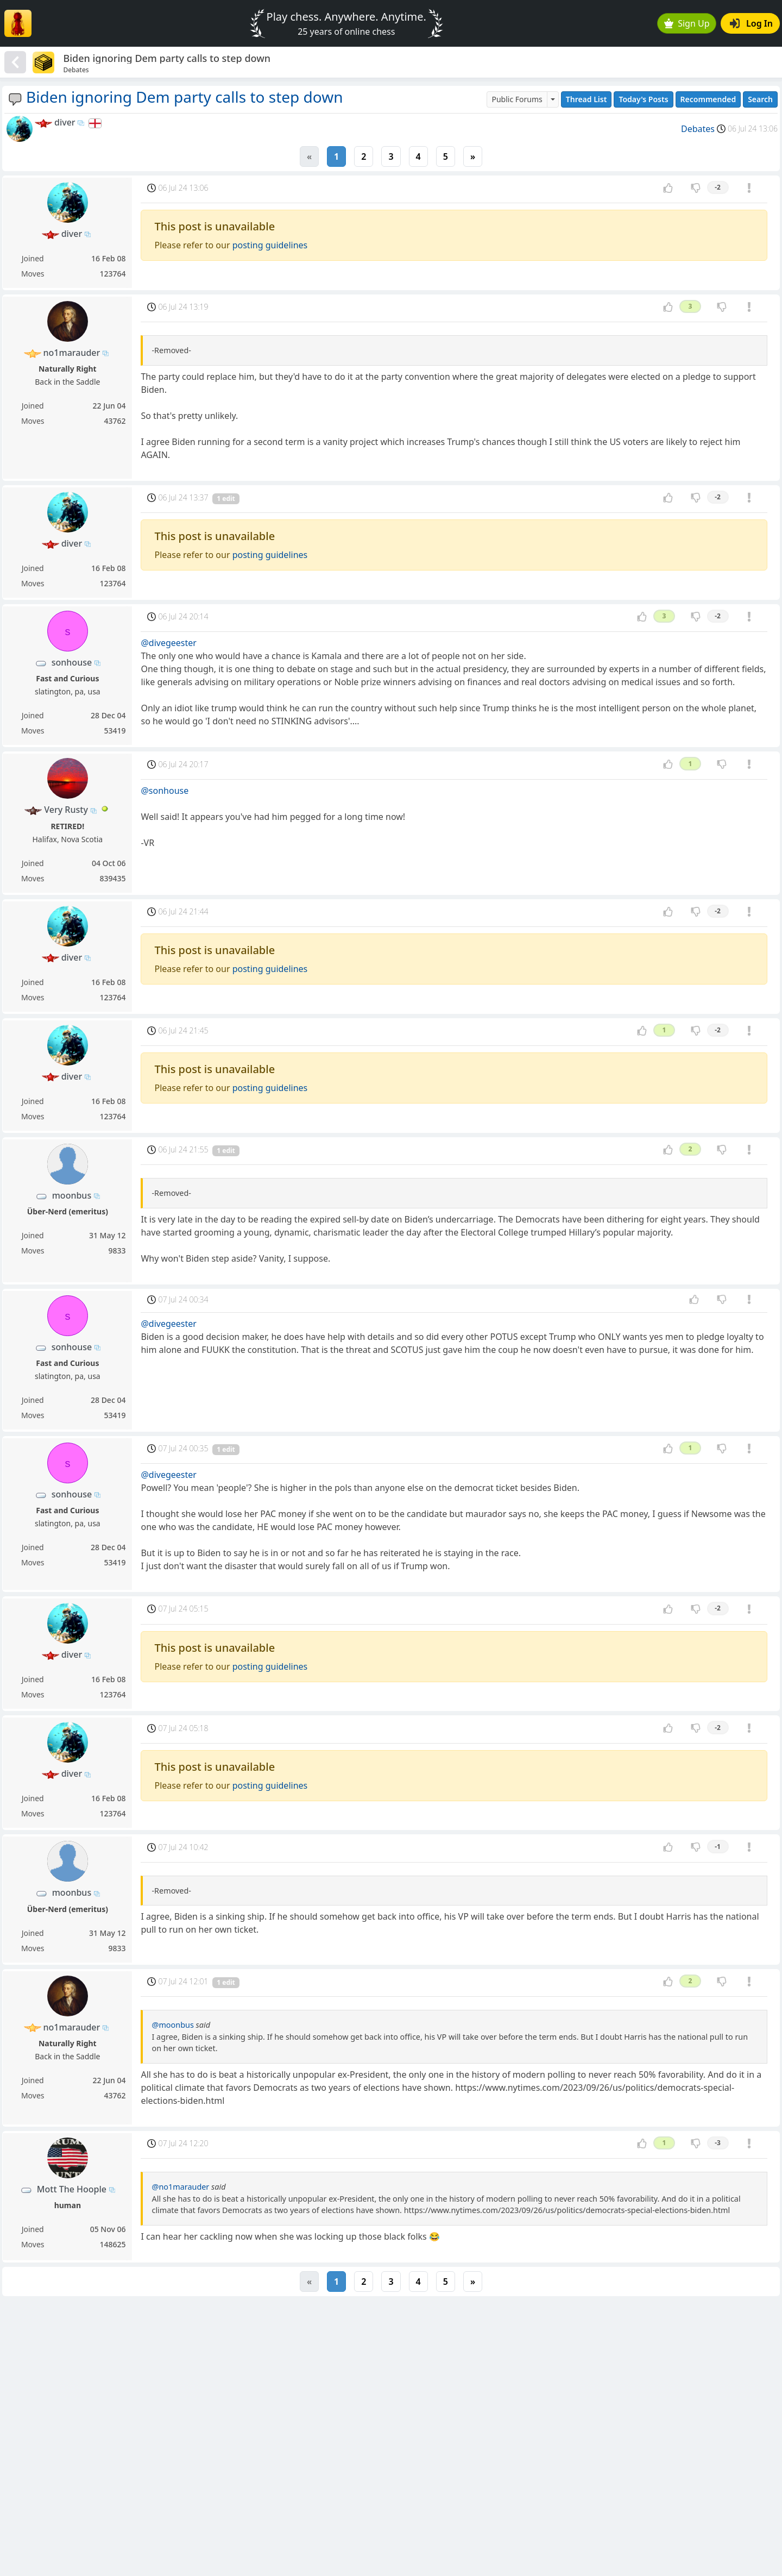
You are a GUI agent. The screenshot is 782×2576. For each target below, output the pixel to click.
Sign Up (687, 23)
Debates (698, 129)
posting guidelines (270, 245)
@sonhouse (164, 791)
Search (760, 99)
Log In (751, 23)
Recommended (708, 99)
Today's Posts (643, 99)
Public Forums (516, 99)
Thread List (586, 99)
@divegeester (168, 643)
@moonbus (172, 2025)
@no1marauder (180, 2187)
